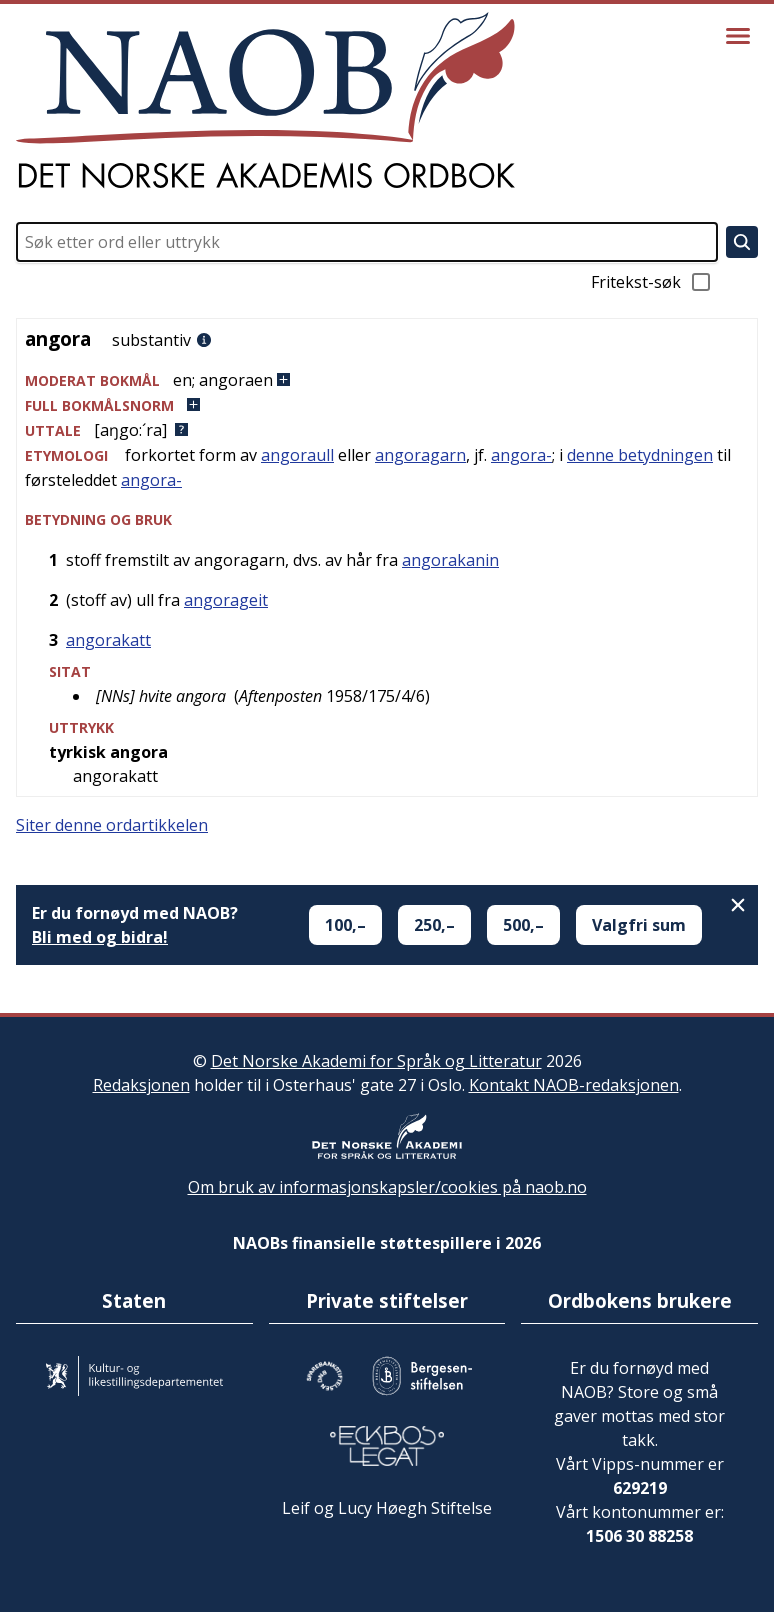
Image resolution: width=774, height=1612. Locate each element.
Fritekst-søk (652, 282)
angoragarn (420, 455)
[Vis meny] (738, 36)
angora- (521, 455)
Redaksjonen (141, 1085)
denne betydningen (640, 455)
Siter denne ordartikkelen (112, 825)
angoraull (297, 455)
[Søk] (742, 242)
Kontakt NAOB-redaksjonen (574, 1085)
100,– (345, 925)
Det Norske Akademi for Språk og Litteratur (376, 1061)
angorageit (226, 600)
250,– (434, 925)
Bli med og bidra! (100, 937)
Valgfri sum (639, 925)
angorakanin (450, 560)
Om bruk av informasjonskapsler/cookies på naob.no (387, 1187)
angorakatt (108, 640)
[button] (387, 380)
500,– (523, 925)
